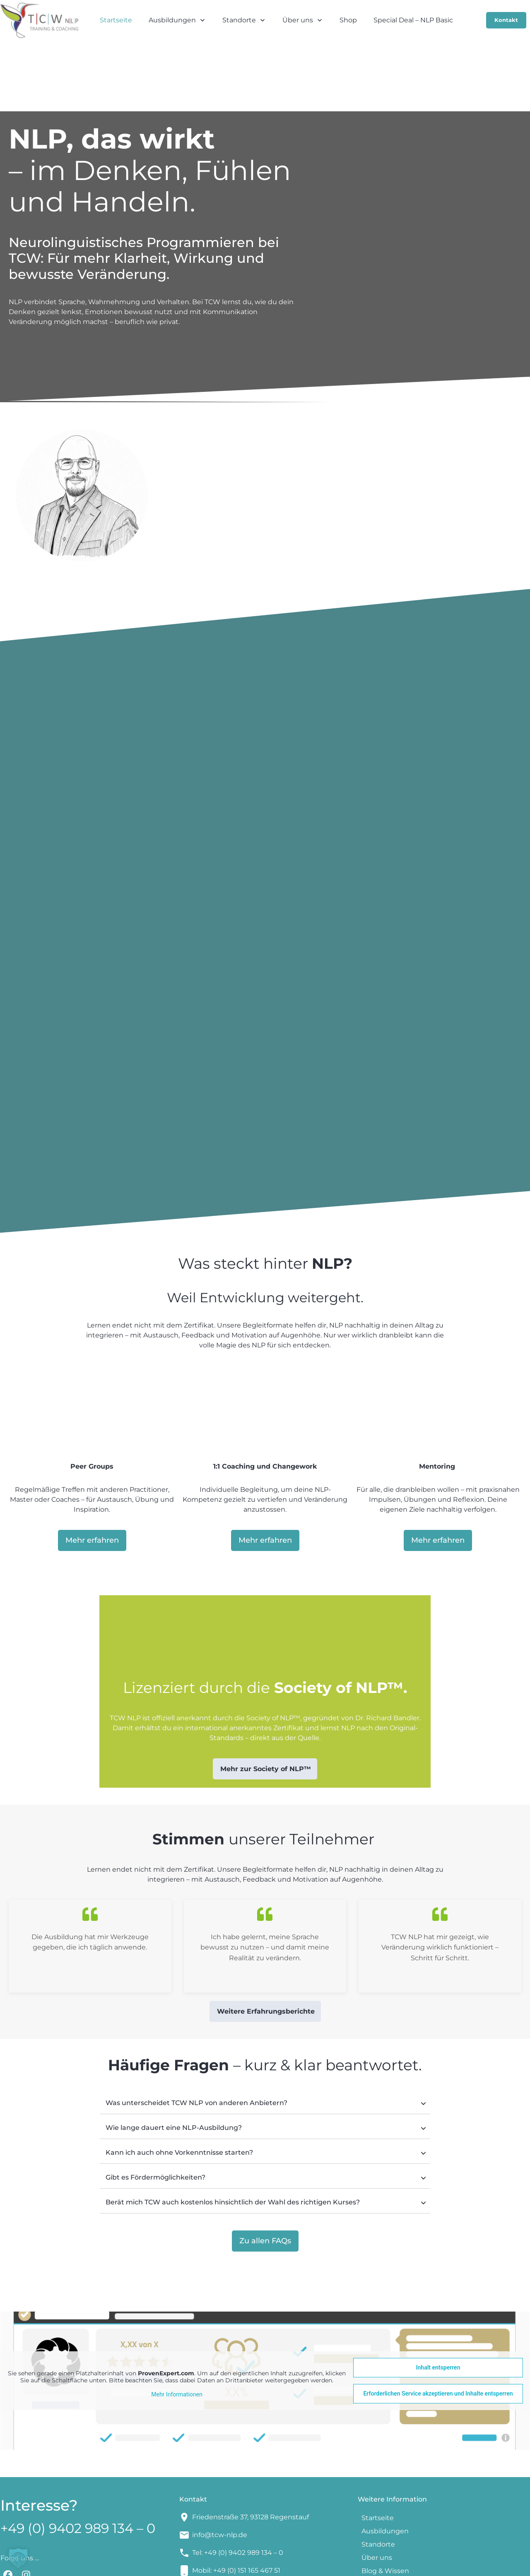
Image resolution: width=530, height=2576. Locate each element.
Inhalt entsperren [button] (438, 2302)
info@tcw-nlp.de (219, 2470)
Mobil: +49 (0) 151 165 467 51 (236, 2505)
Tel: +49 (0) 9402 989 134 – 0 (237, 2488)
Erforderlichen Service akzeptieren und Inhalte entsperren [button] (438, 2328)
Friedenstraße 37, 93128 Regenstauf (250, 2452)
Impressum (302, 2564)
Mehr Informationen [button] (176, 2329)
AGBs (335, 2564)
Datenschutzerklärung (386, 2564)
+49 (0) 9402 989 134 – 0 (77, 2463)
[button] (18, 2558)
